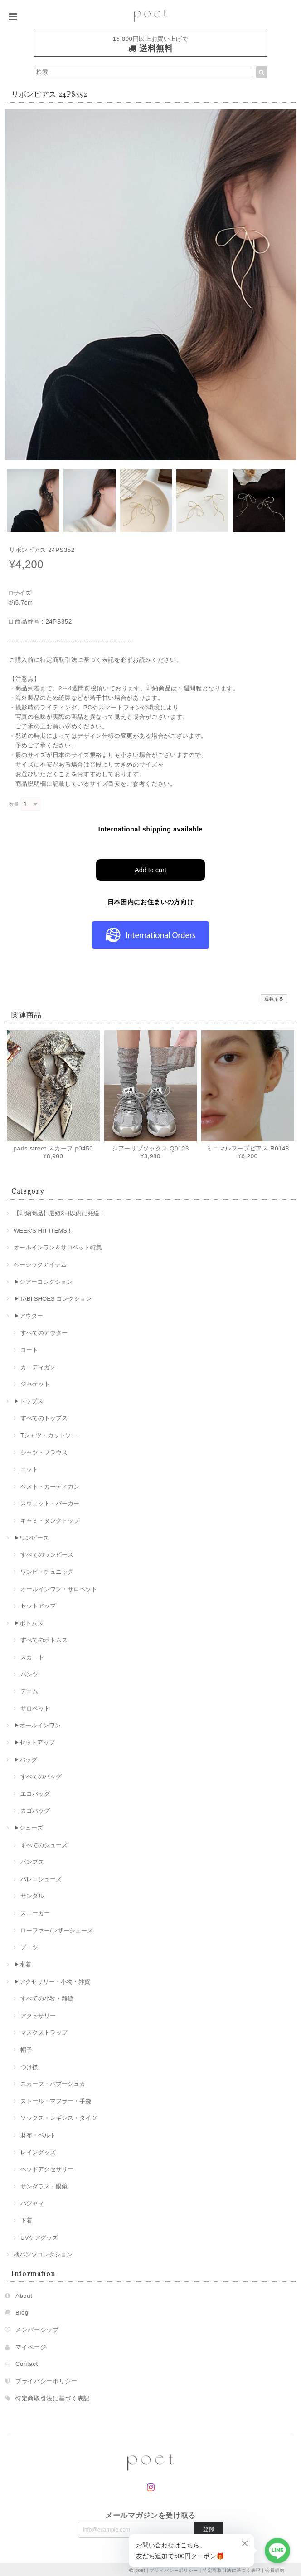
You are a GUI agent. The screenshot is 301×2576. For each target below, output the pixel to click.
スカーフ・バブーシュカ (52, 2082)
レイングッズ (38, 2150)
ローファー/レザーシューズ (56, 1928)
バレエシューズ (41, 1877)
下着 (26, 2218)
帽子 (26, 2048)
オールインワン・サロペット (58, 1586)
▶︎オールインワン (37, 1723)
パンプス (32, 1860)
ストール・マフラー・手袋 (55, 2099)
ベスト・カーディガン (49, 1484)
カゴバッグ (35, 1808)
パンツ (29, 1672)
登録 (208, 2527)
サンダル (32, 1894)
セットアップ (38, 1604)
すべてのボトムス (44, 1638)
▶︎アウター (28, 1314)
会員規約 (275, 2568)
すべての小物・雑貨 (46, 1996)
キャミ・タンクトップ (49, 1518)
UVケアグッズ (39, 2235)
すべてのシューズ (44, 1842)
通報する (274, 996)
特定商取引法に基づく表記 (52, 2396)
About (24, 2294)
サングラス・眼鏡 (44, 2184)
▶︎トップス (28, 1399)
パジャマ (32, 2201)
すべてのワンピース (46, 1552)
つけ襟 (29, 2064)
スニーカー (35, 1911)
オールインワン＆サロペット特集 (58, 1245)
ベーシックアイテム (40, 1262)
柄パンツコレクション (43, 2252)
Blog (22, 2310)
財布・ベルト (38, 2133)
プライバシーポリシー (46, 2379)
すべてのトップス (44, 1416)
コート (29, 1348)
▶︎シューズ (28, 1826)
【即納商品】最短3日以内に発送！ (59, 1211)
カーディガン (38, 1365)
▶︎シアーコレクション (43, 1279)
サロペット (35, 1706)
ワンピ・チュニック (46, 1570)
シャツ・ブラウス (44, 1450)
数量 (14, 804)
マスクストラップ (44, 2030)
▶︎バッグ (25, 1757)
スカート (32, 1655)
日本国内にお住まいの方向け (150, 900)
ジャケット (35, 1382)
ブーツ (29, 1945)
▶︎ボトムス (28, 1620)
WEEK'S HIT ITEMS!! (42, 1228)
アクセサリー (38, 2013)
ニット (29, 1467)
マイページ (30, 2344)
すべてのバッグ (41, 1774)
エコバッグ (35, 1792)
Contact (26, 2362)
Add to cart (150, 868)
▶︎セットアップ (34, 1740)
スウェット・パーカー (49, 1501)
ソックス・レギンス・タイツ (58, 2116)
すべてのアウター (44, 1330)
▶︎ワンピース (31, 1535)
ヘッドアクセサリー (46, 2167)
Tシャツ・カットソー (48, 1433)
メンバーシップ (37, 2328)
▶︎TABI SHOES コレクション (53, 1296)
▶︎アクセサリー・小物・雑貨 (52, 1979)
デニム (29, 1689)
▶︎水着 (22, 1962)
